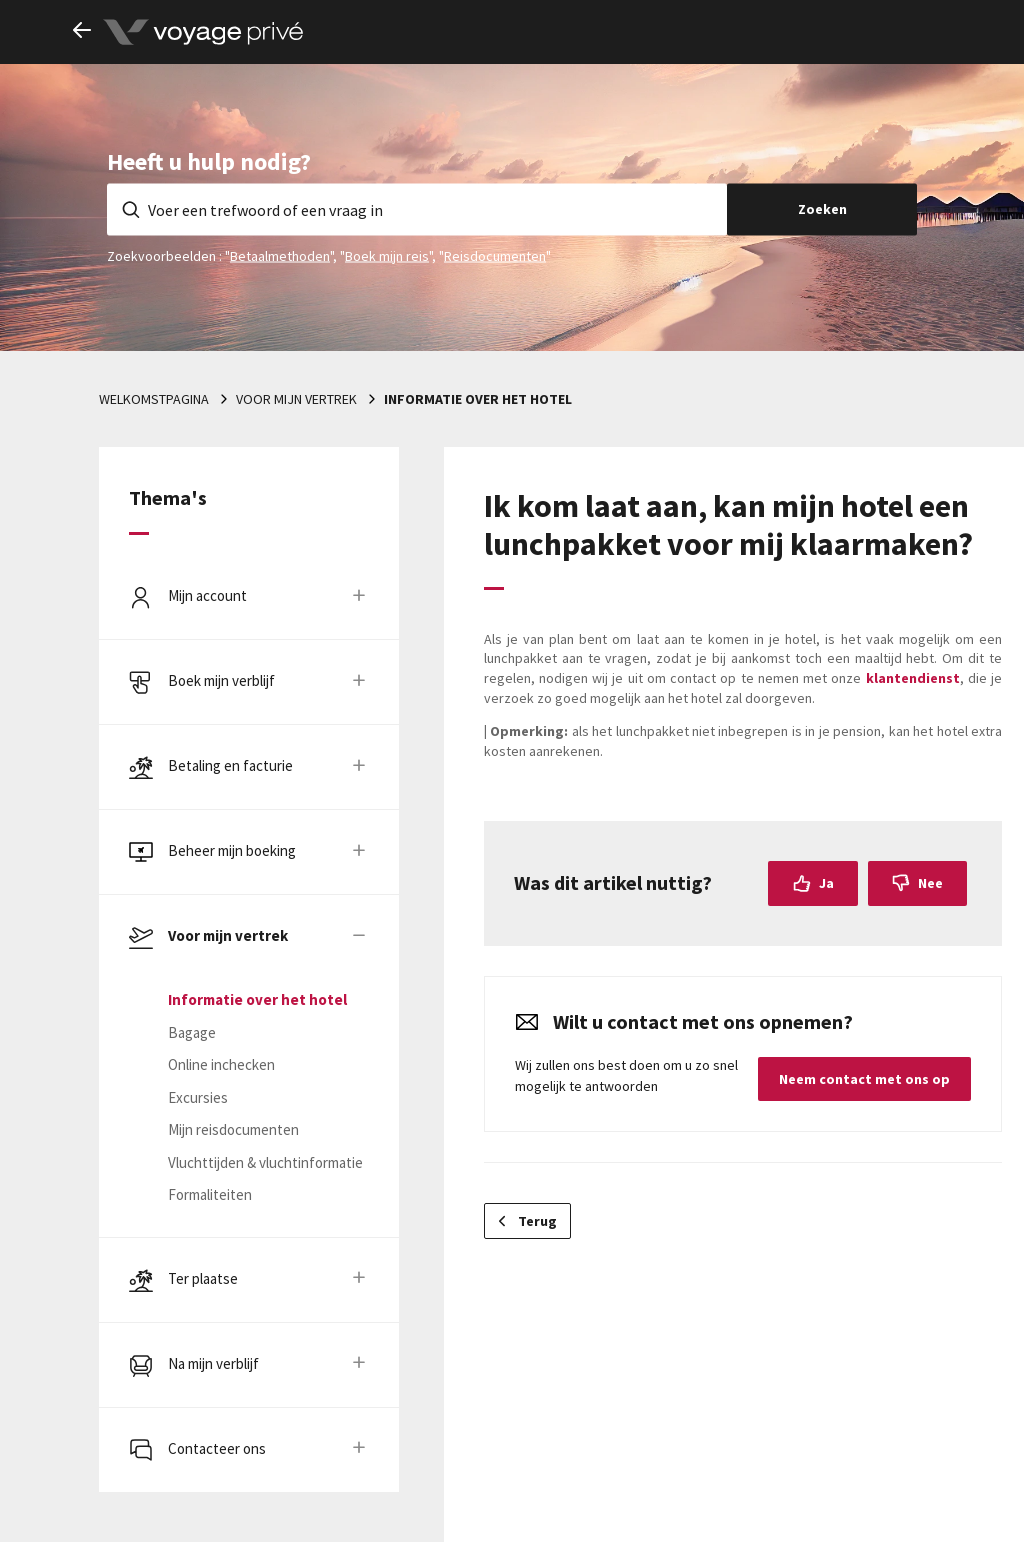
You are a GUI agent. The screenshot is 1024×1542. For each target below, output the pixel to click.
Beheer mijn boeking (232, 850)
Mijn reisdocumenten (233, 1129)
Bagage (192, 1032)
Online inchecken (221, 1064)
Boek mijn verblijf (221, 680)
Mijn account (207, 595)
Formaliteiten (210, 1194)
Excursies (198, 1097)
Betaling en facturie (230, 765)
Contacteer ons (217, 1448)
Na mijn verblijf (213, 1363)
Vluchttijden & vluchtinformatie (265, 1162)
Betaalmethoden (280, 255)
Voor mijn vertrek (296, 399)
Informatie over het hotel (478, 399)
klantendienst (913, 678)
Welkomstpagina (154, 399)
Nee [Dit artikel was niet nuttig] (930, 883)
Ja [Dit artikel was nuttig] (826, 883)
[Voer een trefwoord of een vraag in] (417, 209)
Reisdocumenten (495, 255)
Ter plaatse (203, 1278)
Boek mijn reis (387, 255)
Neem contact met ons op (864, 1079)
